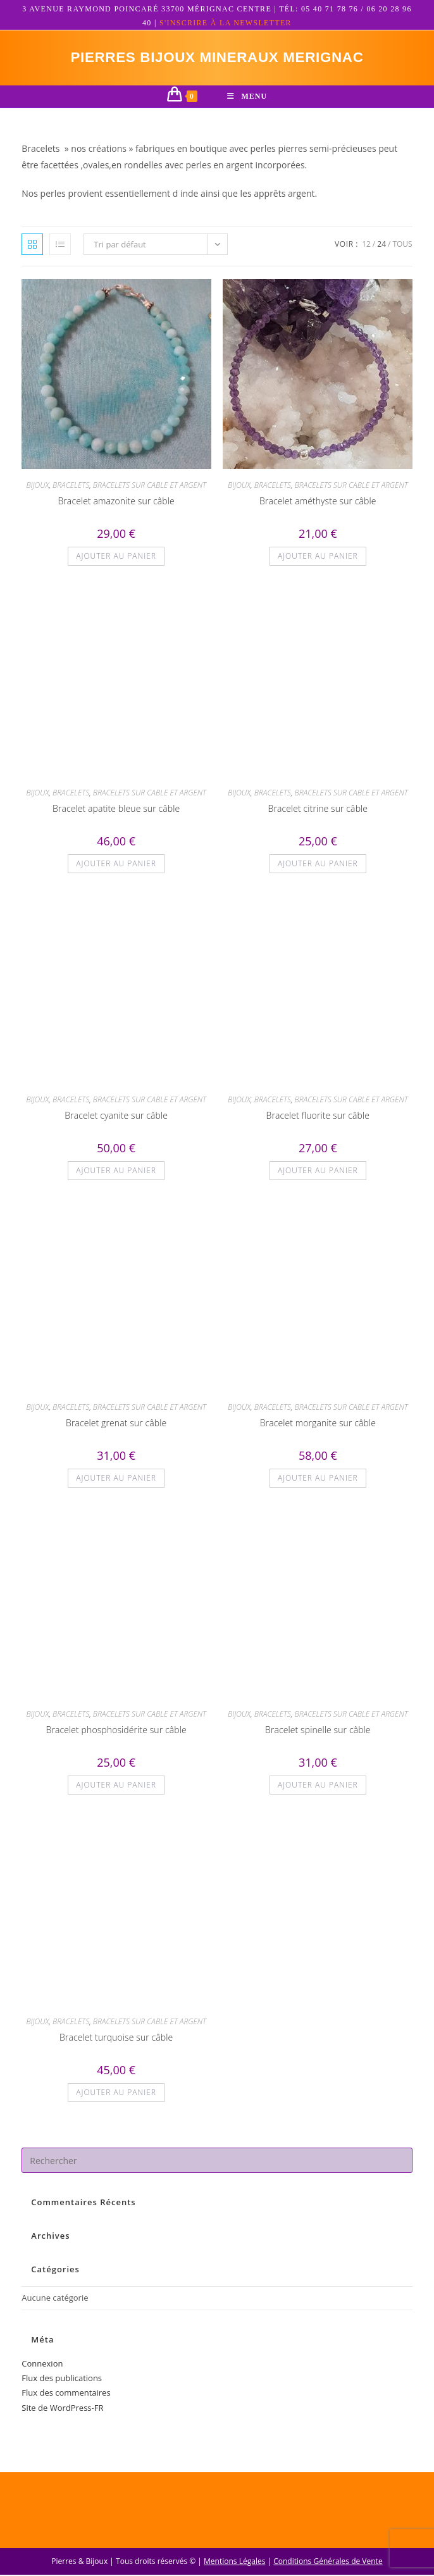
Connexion (42, 2364)
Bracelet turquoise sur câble (116, 2038)
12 (366, 245)
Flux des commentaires (66, 2393)
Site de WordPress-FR (62, 2409)
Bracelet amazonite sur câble (116, 502)
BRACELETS (71, 486)
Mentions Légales (234, 2562)
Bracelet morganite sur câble (318, 1424)
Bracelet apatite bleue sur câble (116, 810)
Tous (402, 245)
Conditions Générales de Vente (327, 2562)
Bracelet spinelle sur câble (318, 1731)
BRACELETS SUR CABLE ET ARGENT (149, 486)
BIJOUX (37, 486)
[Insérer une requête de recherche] (217, 2161)
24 (381, 245)
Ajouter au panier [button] (116, 557)
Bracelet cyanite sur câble (116, 1117)
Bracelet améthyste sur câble (317, 502)
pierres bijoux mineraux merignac (217, 57)
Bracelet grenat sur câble (116, 1424)
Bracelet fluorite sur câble (317, 1117)
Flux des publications (62, 2379)
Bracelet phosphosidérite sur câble (116, 1731)
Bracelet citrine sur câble (318, 810)
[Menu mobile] (247, 98)
